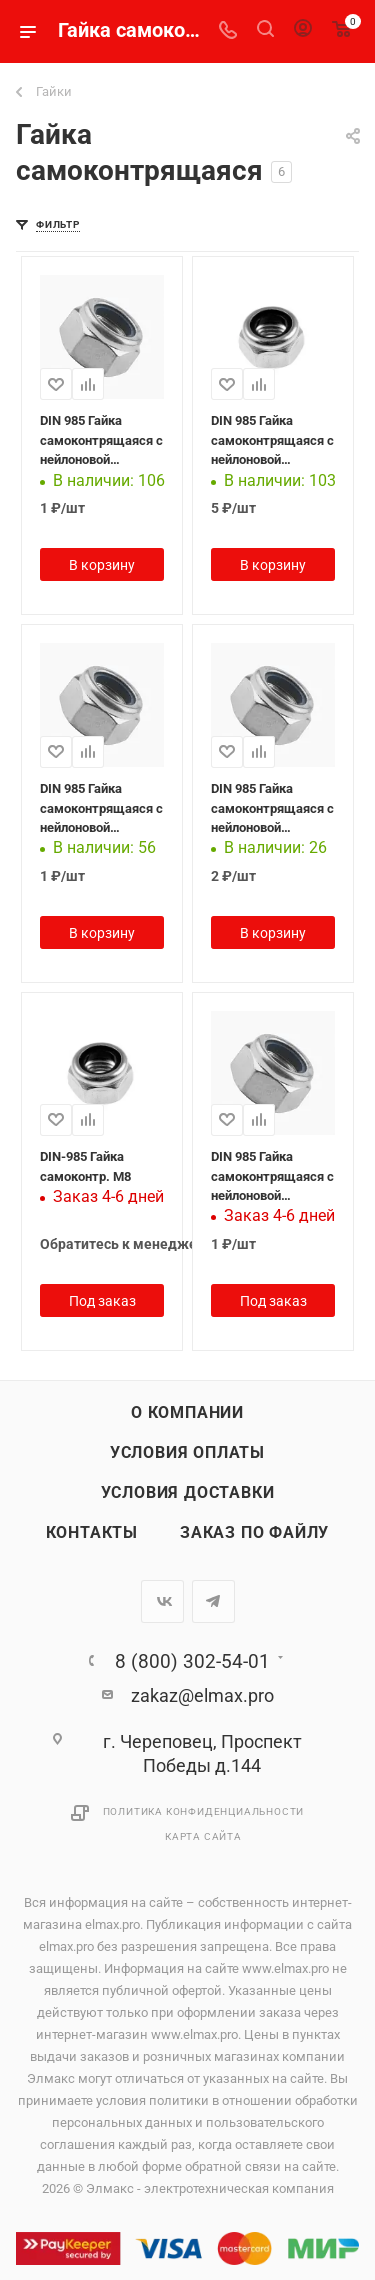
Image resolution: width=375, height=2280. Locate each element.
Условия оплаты (187, 1453)
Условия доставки (188, 1493)
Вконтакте (162, 1601)
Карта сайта (203, 1836)
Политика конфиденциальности (204, 1811)
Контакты (92, 1533)
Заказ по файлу (254, 1533)
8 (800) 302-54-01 (192, 1661)
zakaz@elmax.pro (202, 1695)
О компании (187, 1413)
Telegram (213, 1601)
